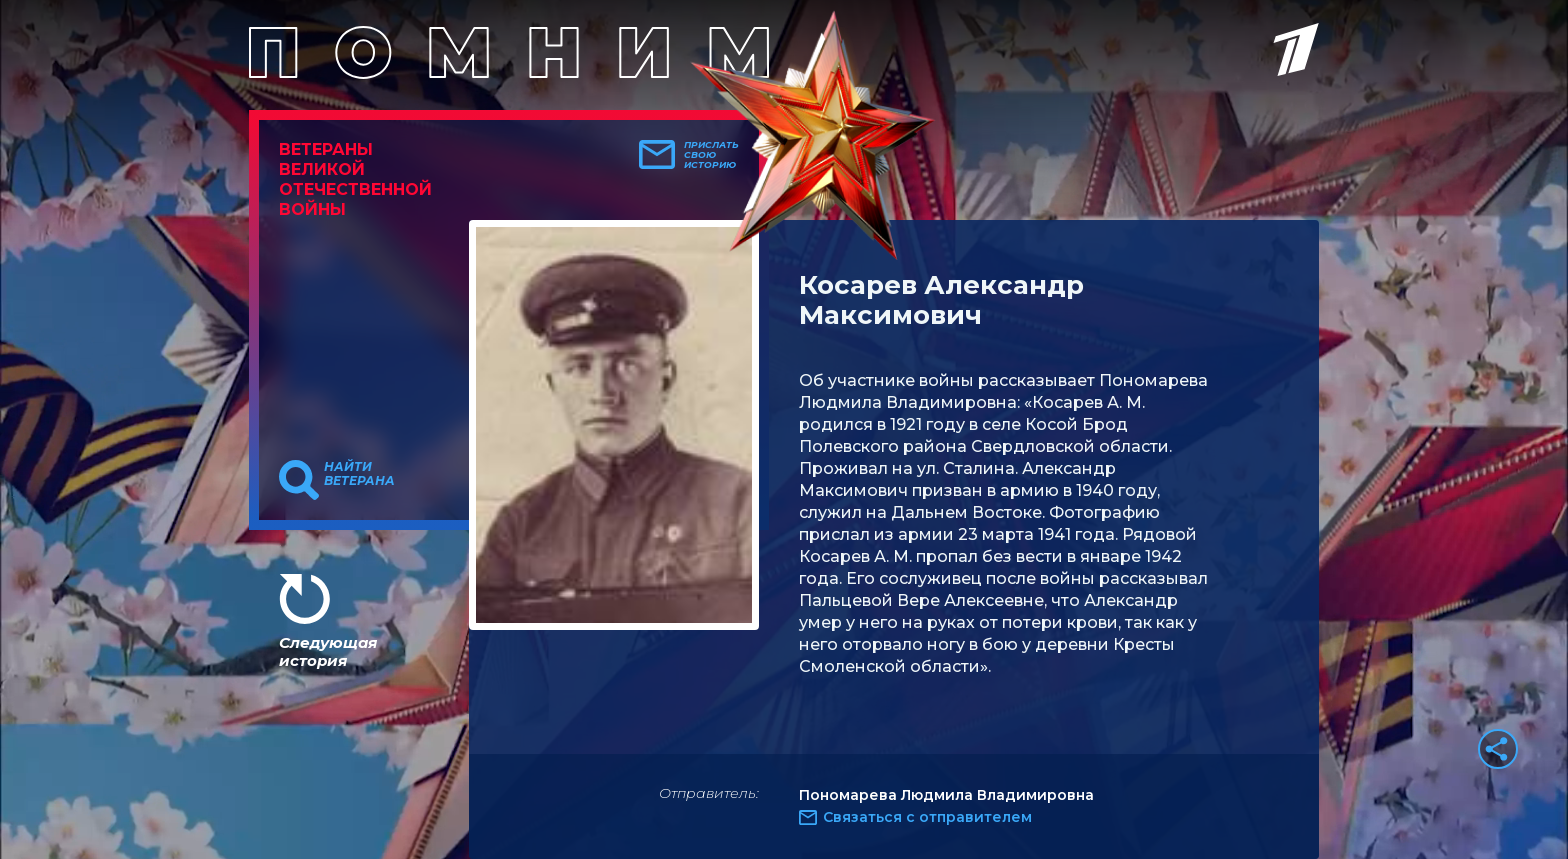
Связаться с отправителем (927, 817)
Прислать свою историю (711, 155)
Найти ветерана (359, 474)
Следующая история (328, 651)
